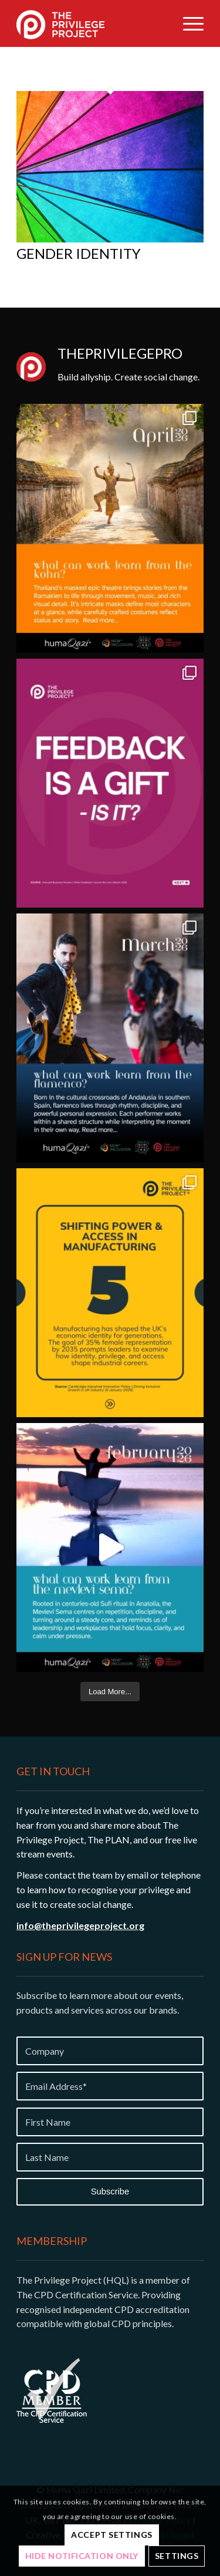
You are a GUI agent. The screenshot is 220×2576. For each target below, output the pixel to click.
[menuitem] (187, 23)
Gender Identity (78, 253)
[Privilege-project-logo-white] (72, 23)
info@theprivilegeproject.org (80, 1925)
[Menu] (187, 23)
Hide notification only (81, 2556)
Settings (176, 2556)
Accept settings (111, 2535)
